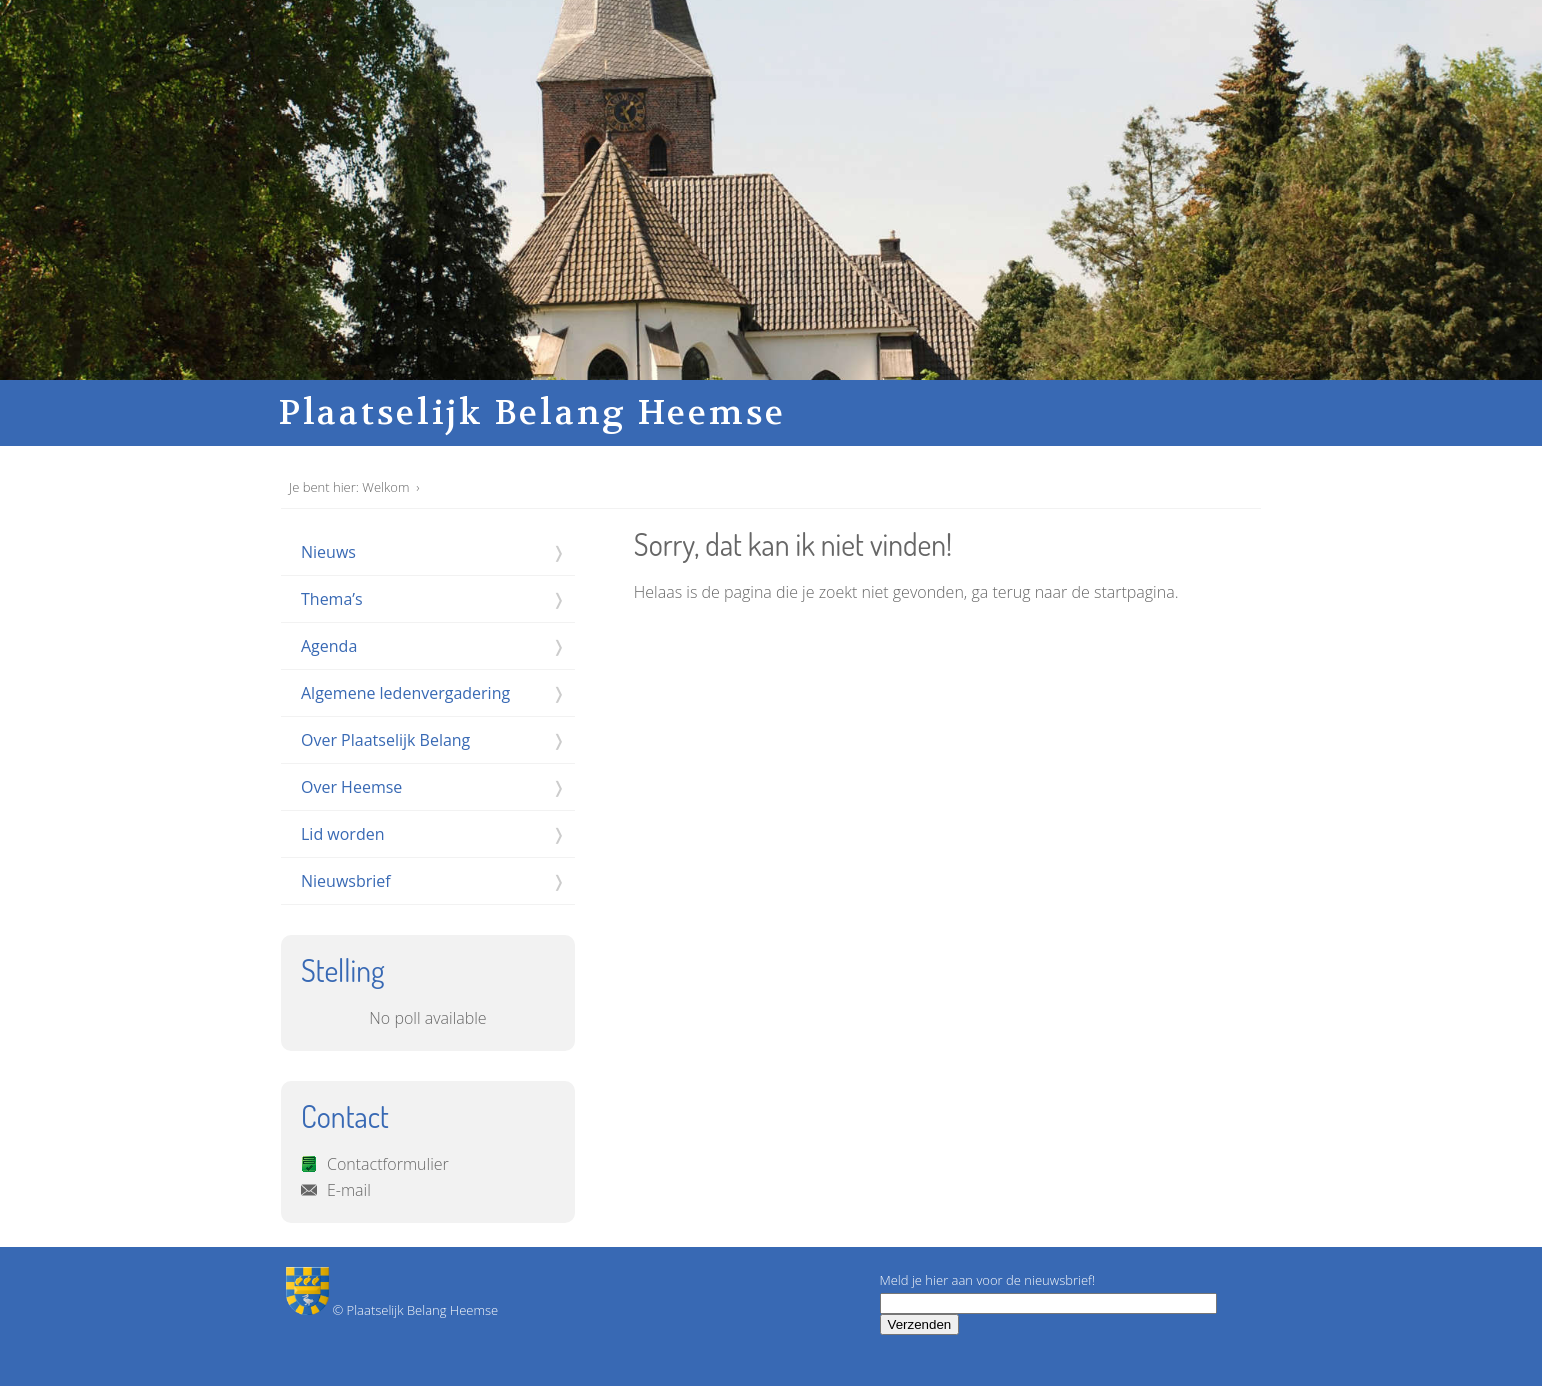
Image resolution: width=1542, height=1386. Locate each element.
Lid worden (342, 834)
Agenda (329, 646)
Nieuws (328, 552)
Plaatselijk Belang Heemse (532, 413)
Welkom (385, 487)
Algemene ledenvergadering (405, 693)
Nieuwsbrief (346, 881)
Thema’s (332, 599)
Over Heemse (351, 787)
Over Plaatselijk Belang (385, 740)
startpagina (1134, 592)
